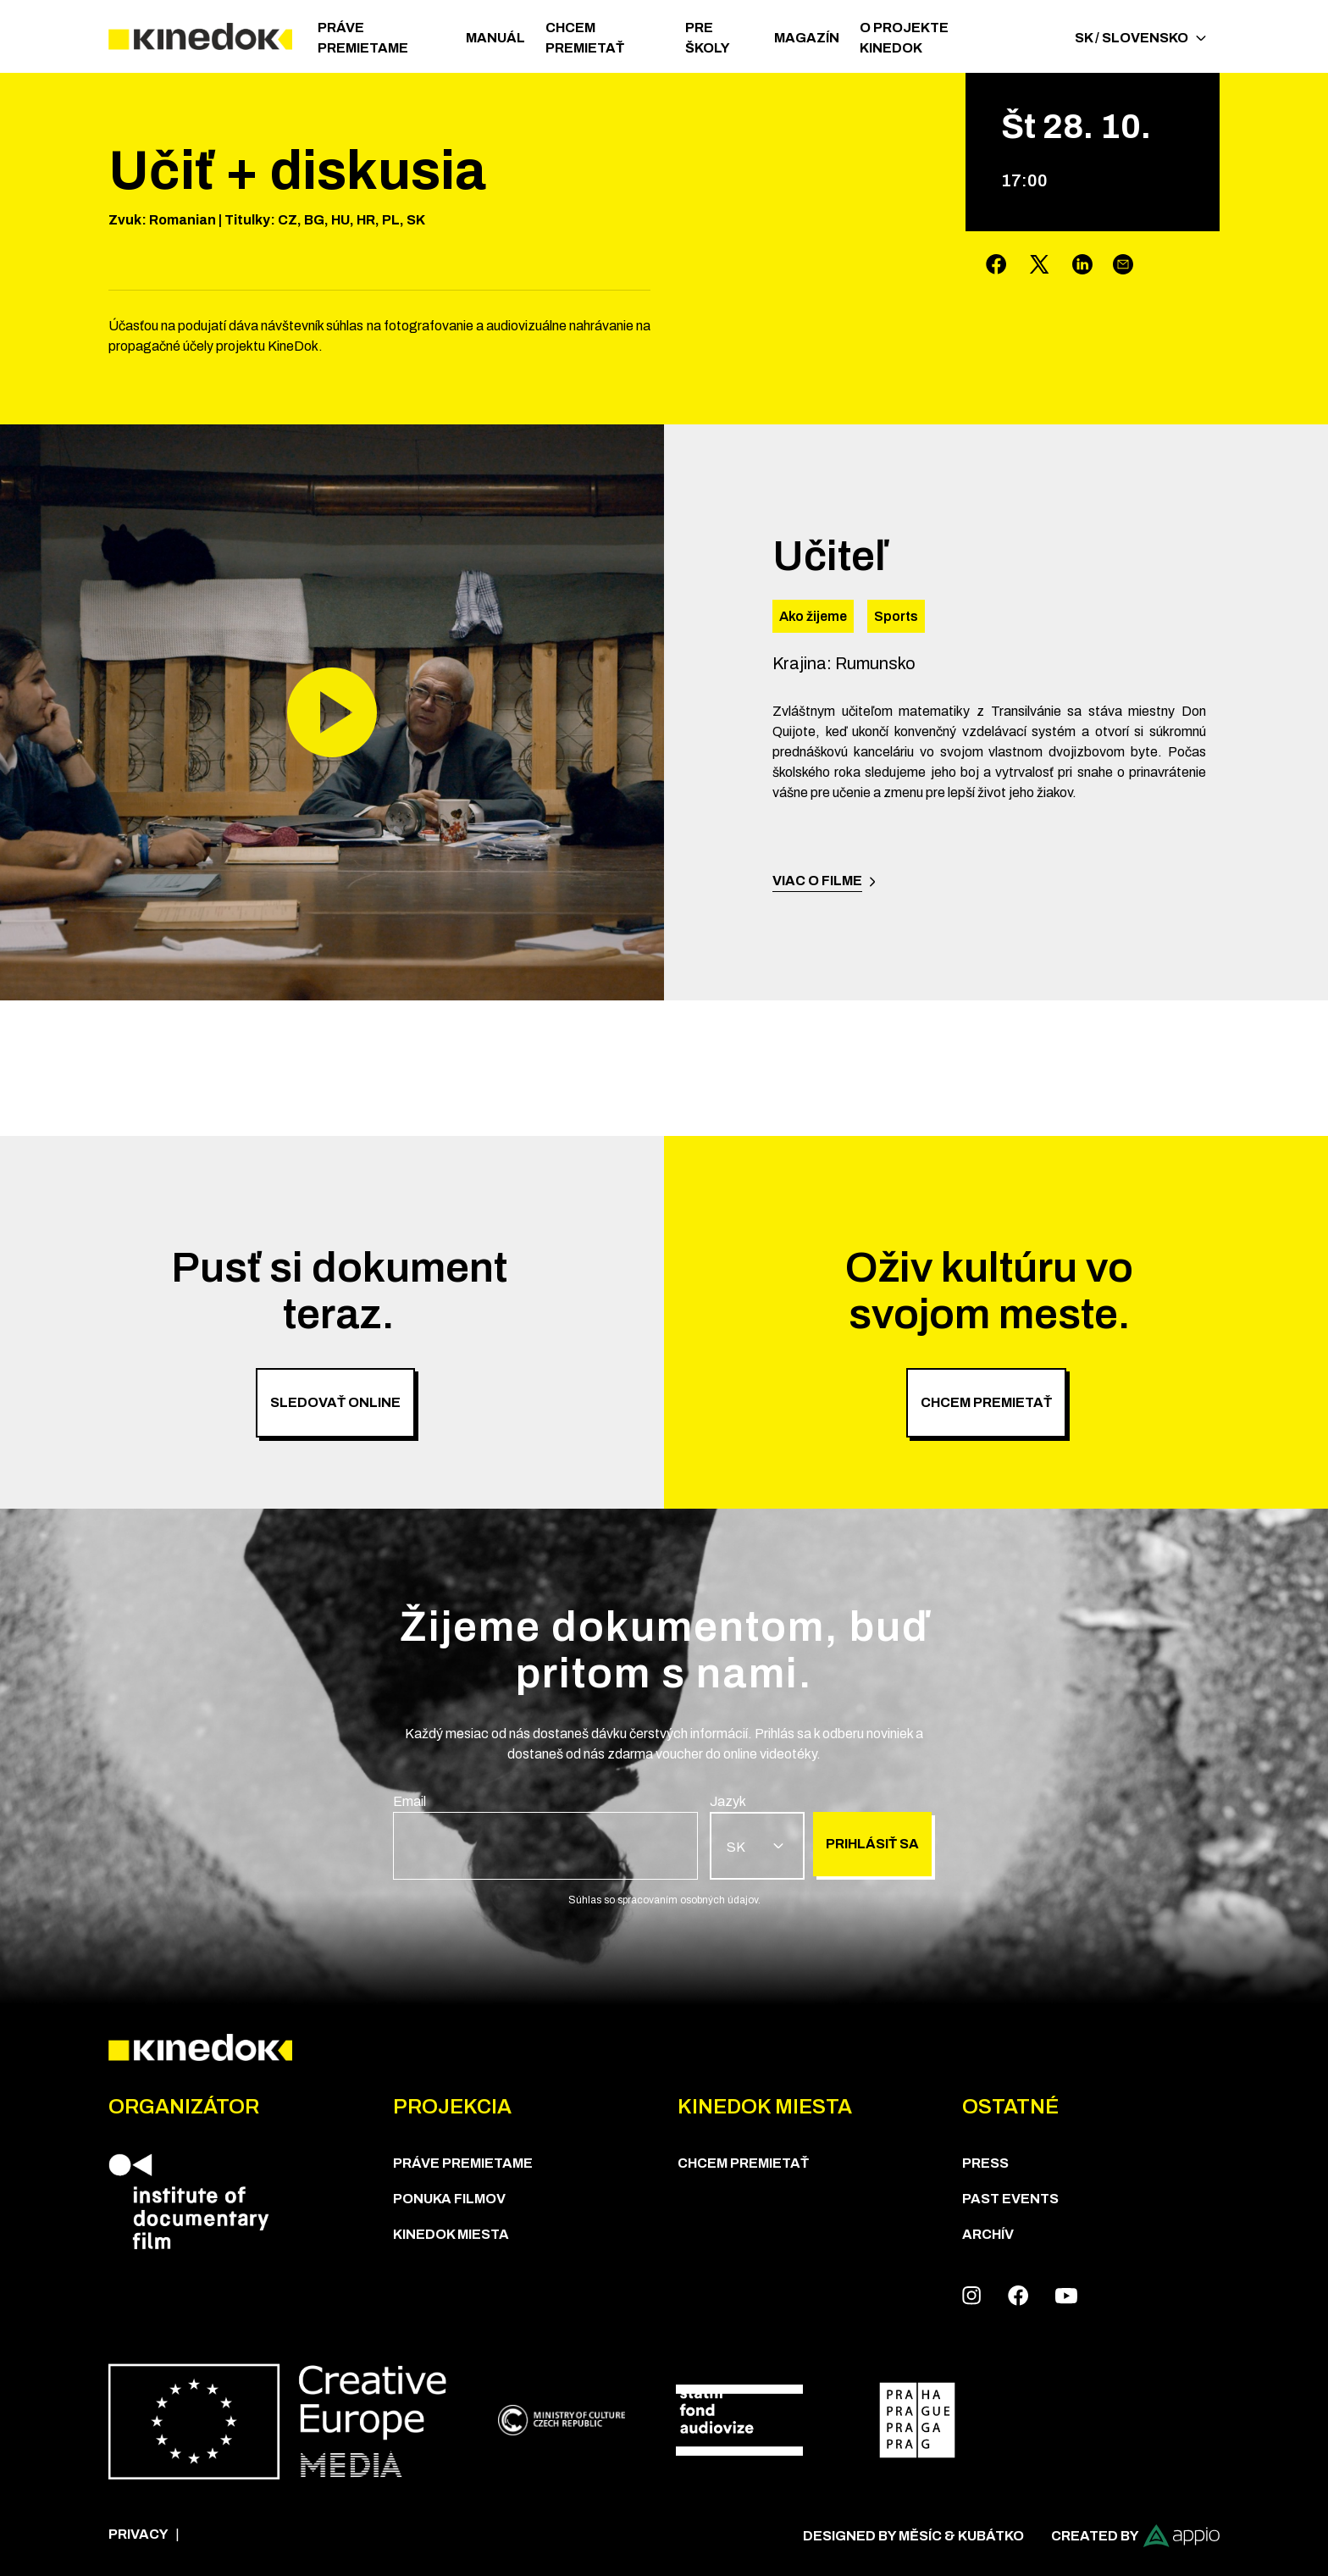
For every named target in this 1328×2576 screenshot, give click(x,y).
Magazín (806, 37)
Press (985, 2163)
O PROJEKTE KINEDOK (904, 37)
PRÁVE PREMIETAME (363, 37)
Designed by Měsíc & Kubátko (913, 2536)
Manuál (495, 37)
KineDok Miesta (451, 2234)
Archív (988, 2234)
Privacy (138, 2534)
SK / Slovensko (1140, 37)
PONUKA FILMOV (449, 2198)
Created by (1135, 2535)
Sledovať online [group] (335, 1402)
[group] (545, 1836)
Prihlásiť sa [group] (872, 1843)
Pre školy (707, 37)
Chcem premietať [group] (986, 1402)
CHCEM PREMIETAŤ (584, 37)
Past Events (1010, 2198)
